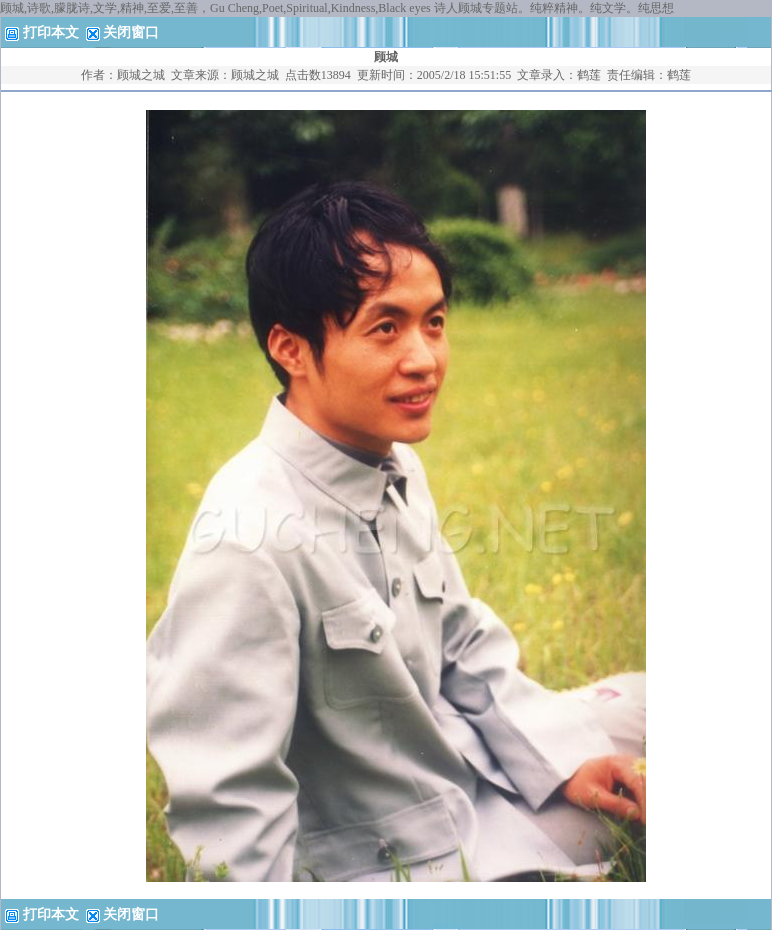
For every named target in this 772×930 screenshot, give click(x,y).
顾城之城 (141, 75)
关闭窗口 (131, 32)
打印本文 (42, 32)
